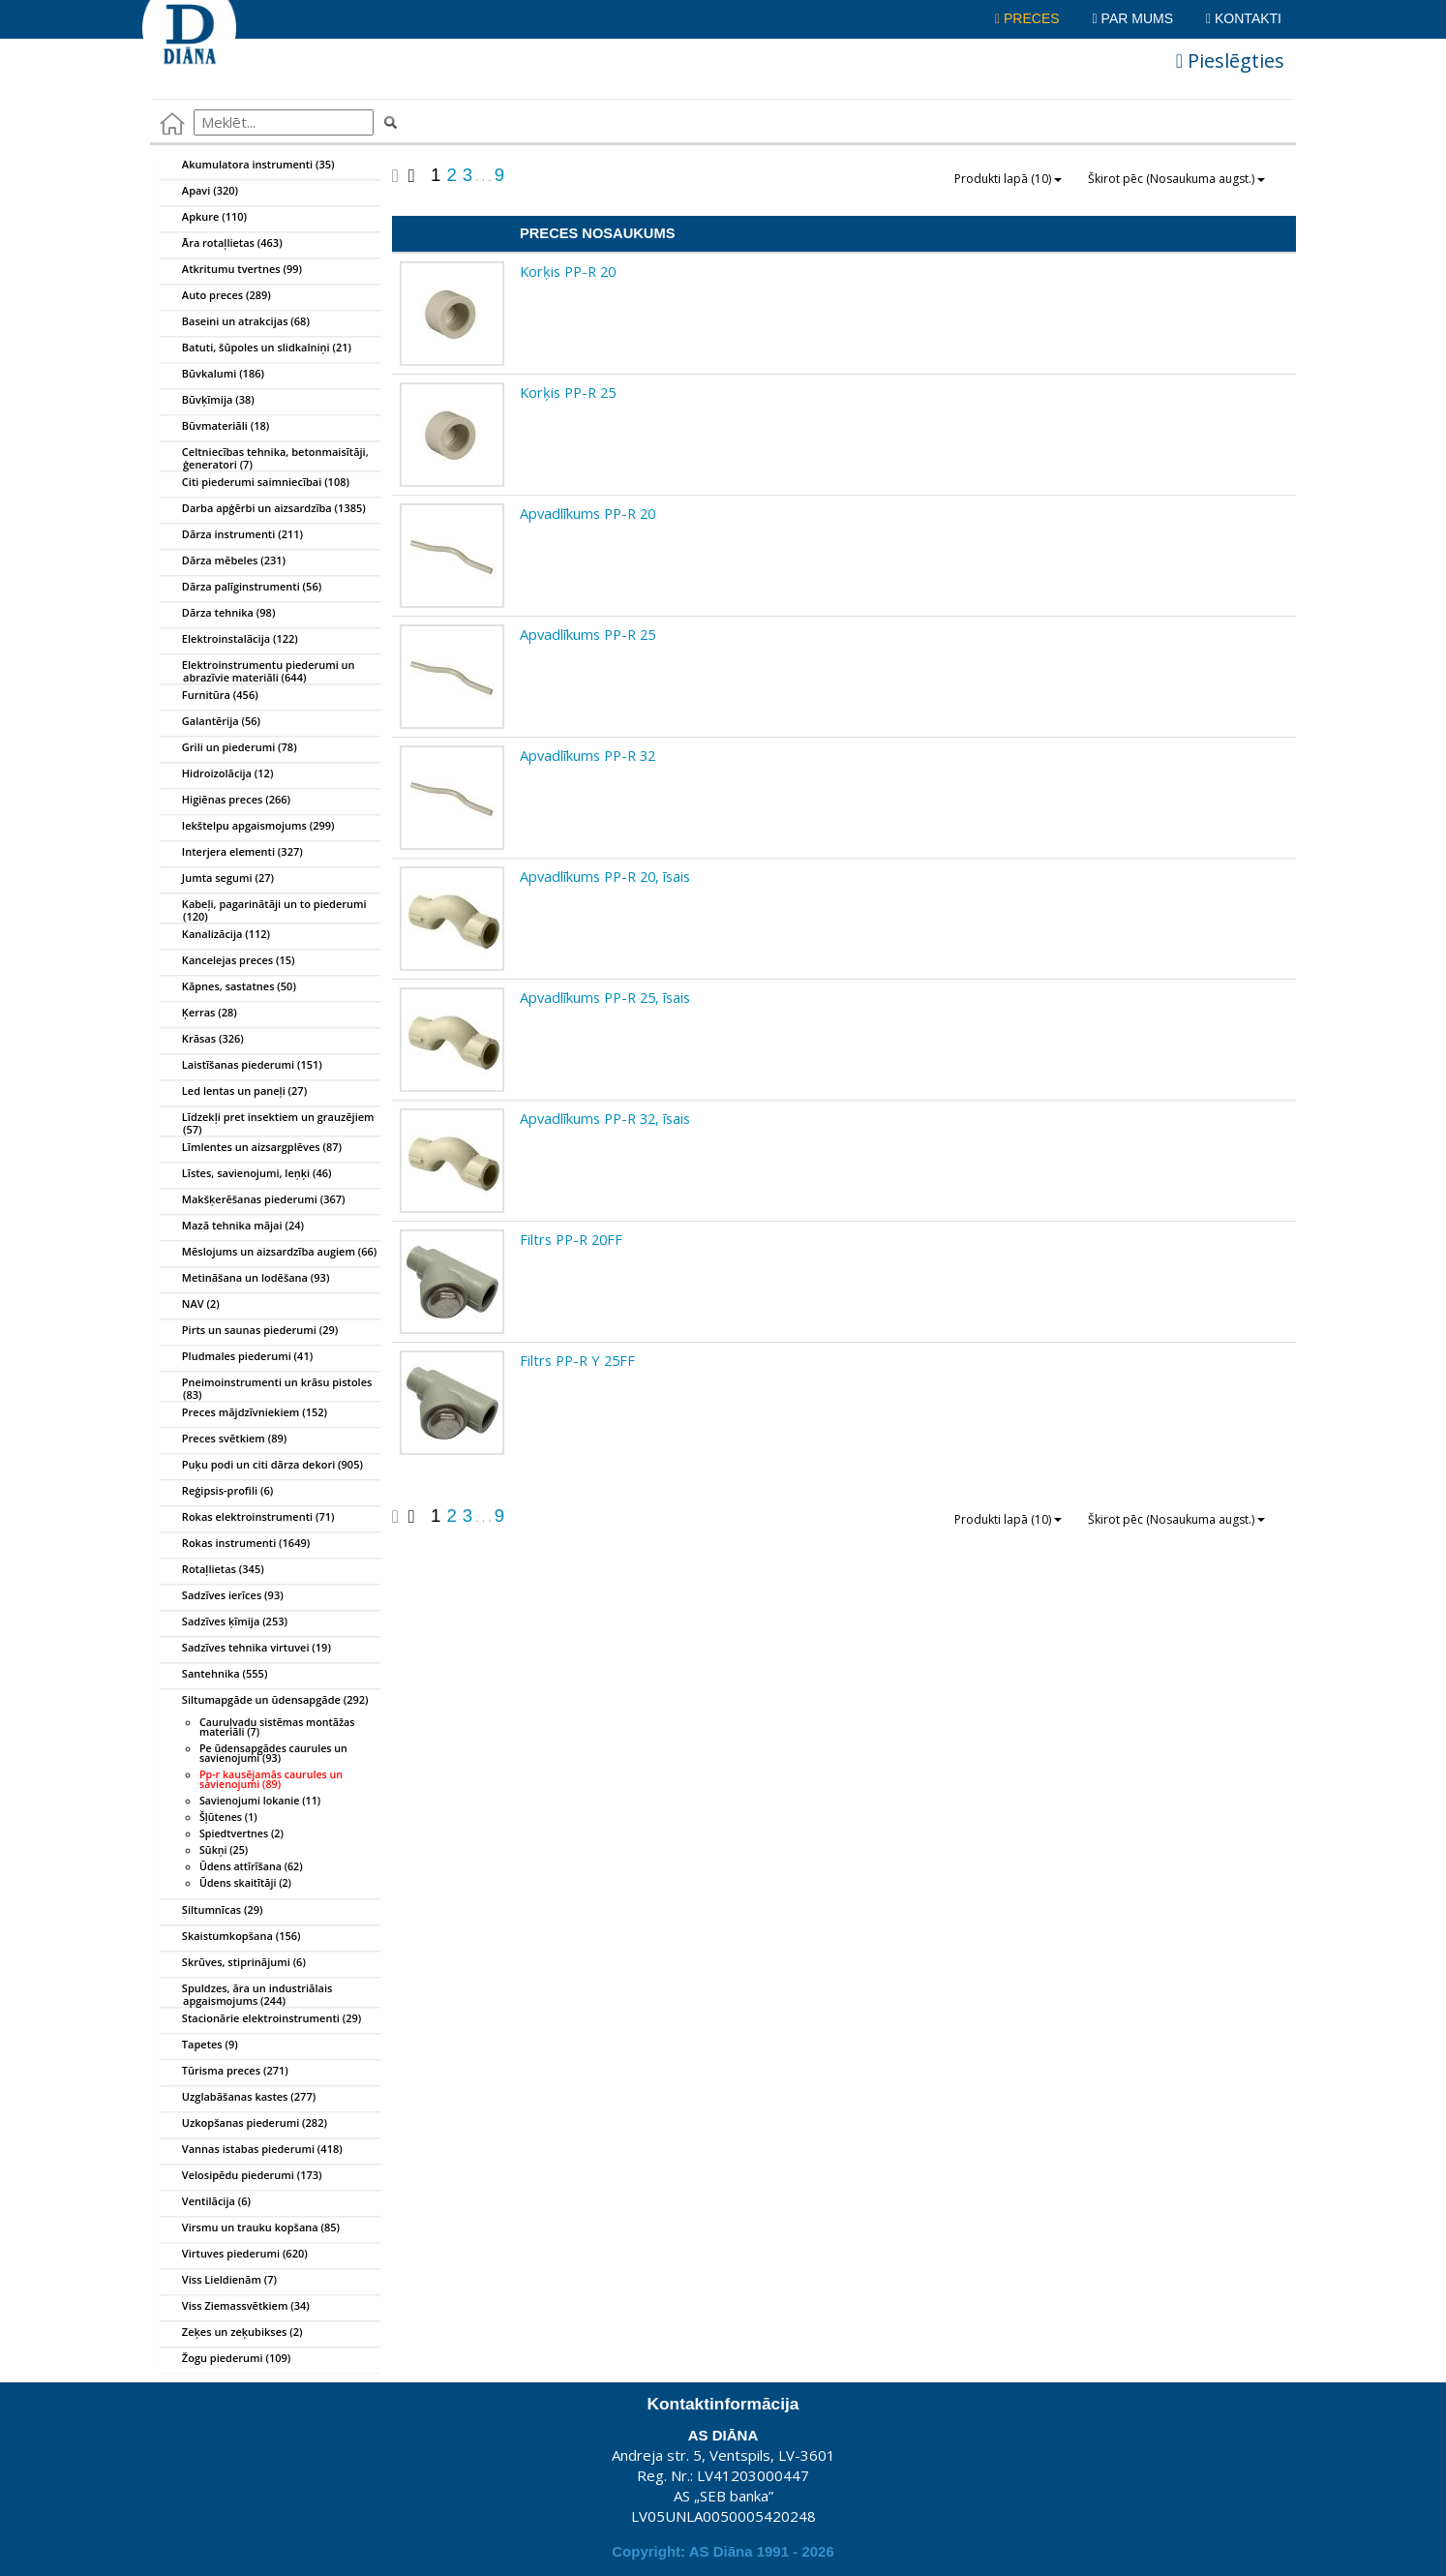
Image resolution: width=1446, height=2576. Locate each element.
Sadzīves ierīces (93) (222, 1596)
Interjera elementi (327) (232, 853)
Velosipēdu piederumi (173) (241, 2176)
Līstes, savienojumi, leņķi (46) (246, 1174)
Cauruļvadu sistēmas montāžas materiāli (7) (276, 1727)
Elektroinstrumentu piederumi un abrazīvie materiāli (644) (258, 668)
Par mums (1133, 18)
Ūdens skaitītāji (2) (245, 1883)
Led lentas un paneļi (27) (234, 1092)
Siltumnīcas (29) (212, 1911)
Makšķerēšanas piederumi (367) (253, 1200)
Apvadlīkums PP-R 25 (587, 634)
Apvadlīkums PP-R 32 (587, 755)
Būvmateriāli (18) (215, 427)
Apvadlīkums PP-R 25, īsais (605, 997)
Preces (1027, 18)
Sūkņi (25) (223, 1850)
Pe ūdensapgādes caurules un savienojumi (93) (273, 1753)
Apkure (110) (204, 217)
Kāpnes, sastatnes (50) (228, 987)
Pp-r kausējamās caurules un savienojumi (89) (271, 1779)
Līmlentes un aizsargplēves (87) (251, 1148)
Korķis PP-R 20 (568, 271)
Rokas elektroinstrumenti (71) (248, 1518)
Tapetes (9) (199, 2045)
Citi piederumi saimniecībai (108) (255, 483)
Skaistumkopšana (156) (231, 1937)
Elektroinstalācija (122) (229, 640)
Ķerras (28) (199, 1013)
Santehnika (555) (214, 1674)
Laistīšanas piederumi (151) (241, 1066)
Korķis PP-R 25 (568, 392)
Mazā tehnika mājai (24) (232, 1226)
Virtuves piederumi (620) (234, 2254)
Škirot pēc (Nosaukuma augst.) (1176, 178)
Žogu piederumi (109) (225, 2359)
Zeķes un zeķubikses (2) (231, 2333)
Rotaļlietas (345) (212, 1570)
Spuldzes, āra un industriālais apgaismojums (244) (246, 1991)
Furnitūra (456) (209, 696)
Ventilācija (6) (206, 2202)
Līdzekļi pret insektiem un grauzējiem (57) (268, 1120)
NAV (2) (190, 1305)
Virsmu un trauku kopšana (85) (250, 2228)
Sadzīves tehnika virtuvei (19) (246, 1648)
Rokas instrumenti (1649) (235, 1544)
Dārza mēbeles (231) (223, 561)
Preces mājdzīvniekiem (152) (244, 1413)
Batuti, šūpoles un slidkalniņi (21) (256, 348)
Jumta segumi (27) (217, 879)
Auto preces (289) (216, 296)
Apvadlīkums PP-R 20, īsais (605, 876)
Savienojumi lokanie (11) (259, 1800)
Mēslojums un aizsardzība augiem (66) (269, 1252)
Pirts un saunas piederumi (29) (249, 1331)
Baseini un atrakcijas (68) (235, 322)
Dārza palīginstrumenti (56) (241, 587)
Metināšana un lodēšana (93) (245, 1278)
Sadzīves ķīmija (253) (224, 1622)
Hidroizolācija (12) (217, 774)
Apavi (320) (199, 191)
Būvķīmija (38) (208, 400)
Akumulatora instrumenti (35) (248, 165)
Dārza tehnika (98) (218, 613)
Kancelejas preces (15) (228, 961)
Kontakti (1243, 18)
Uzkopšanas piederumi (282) (244, 2124)
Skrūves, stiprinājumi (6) (233, 1963)
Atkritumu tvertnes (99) (231, 270)
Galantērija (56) (210, 722)
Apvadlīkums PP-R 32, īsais (605, 1118)
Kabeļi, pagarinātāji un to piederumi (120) (264, 907)
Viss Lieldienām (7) (219, 2280)
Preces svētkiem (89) (223, 1439)
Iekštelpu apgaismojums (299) (248, 826)
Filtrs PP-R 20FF (571, 1239)
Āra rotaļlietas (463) (222, 244)
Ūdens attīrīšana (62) (251, 1866)
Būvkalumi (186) (212, 374)
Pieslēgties (1230, 60)
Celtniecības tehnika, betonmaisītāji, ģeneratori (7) (265, 455)
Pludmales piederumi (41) (237, 1357)
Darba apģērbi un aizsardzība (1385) (263, 509)
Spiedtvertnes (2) (241, 1833)
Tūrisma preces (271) (224, 2071)
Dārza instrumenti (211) (232, 535)
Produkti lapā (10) (1008, 178)
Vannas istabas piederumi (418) (252, 2150)
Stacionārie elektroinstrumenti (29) (261, 2019)
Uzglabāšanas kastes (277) (238, 2097)
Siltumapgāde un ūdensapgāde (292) (265, 1701)
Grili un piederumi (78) (229, 748)
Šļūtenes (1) (228, 1817)
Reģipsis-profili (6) (217, 1491)
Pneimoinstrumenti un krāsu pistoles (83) (266, 1385)
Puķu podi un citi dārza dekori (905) (262, 1465)
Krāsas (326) (202, 1039)
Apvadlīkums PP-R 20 (587, 513)
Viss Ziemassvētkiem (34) (235, 2307)
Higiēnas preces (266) (225, 800)
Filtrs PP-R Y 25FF (577, 1360)
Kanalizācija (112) (215, 935)
